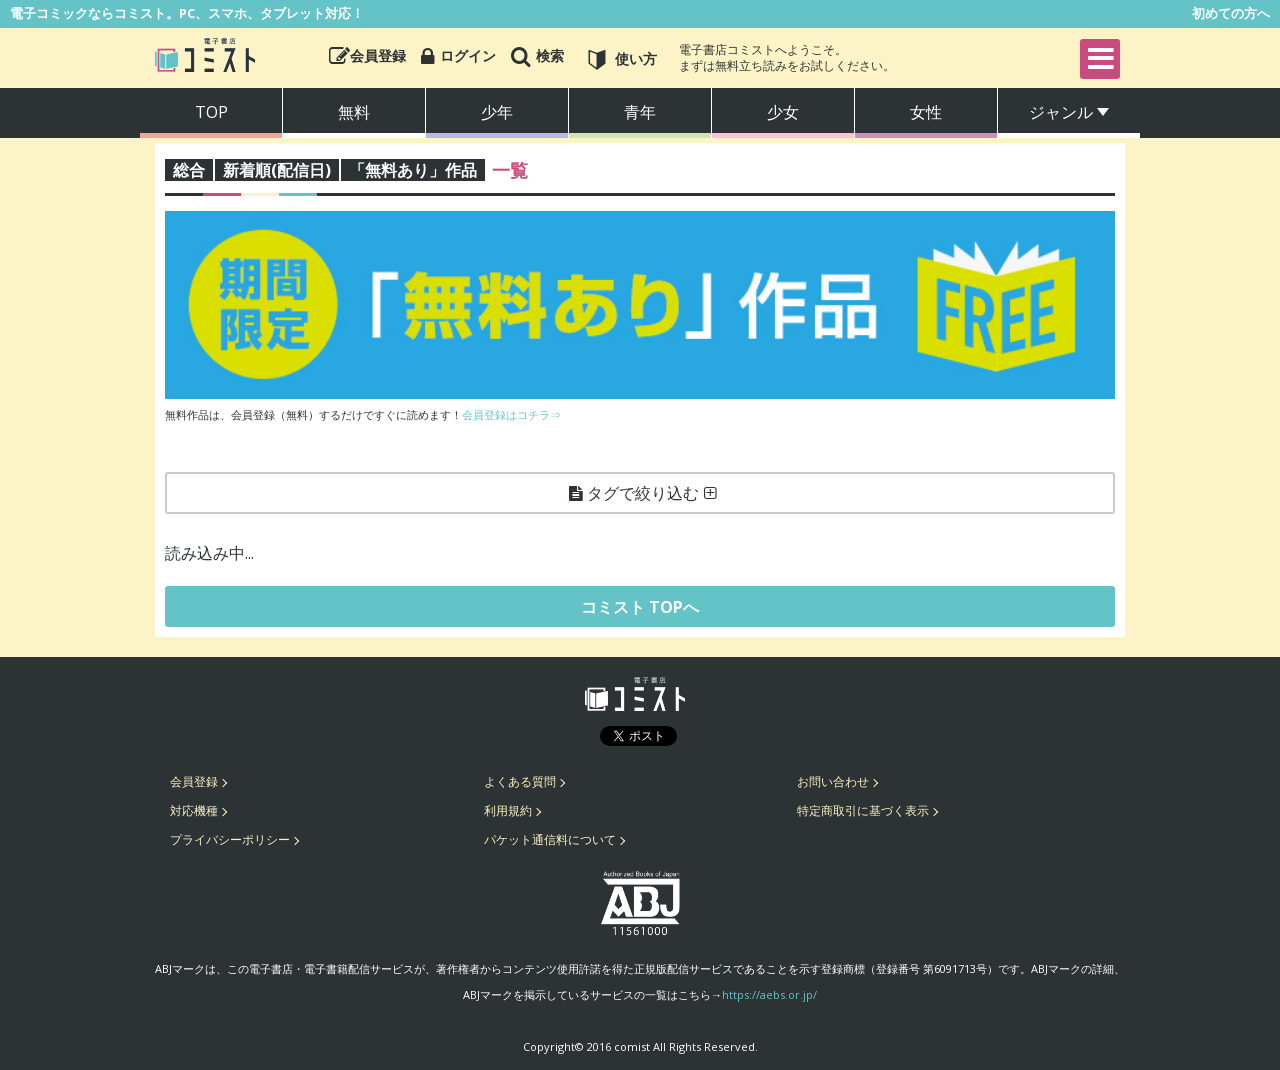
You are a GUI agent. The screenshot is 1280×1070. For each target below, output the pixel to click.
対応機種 (194, 810)
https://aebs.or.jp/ (769, 994)
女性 (926, 112)
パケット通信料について (550, 839)
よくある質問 (520, 781)
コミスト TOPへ (640, 607)
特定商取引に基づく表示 (863, 810)
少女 (783, 112)
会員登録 (194, 781)
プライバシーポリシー (230, 839)
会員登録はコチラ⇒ (511, 414)
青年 (640, 112)
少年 (497, 112)
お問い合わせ (833, 781)
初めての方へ (1231, 13)
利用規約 (508, 810)
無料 (354, 112)
